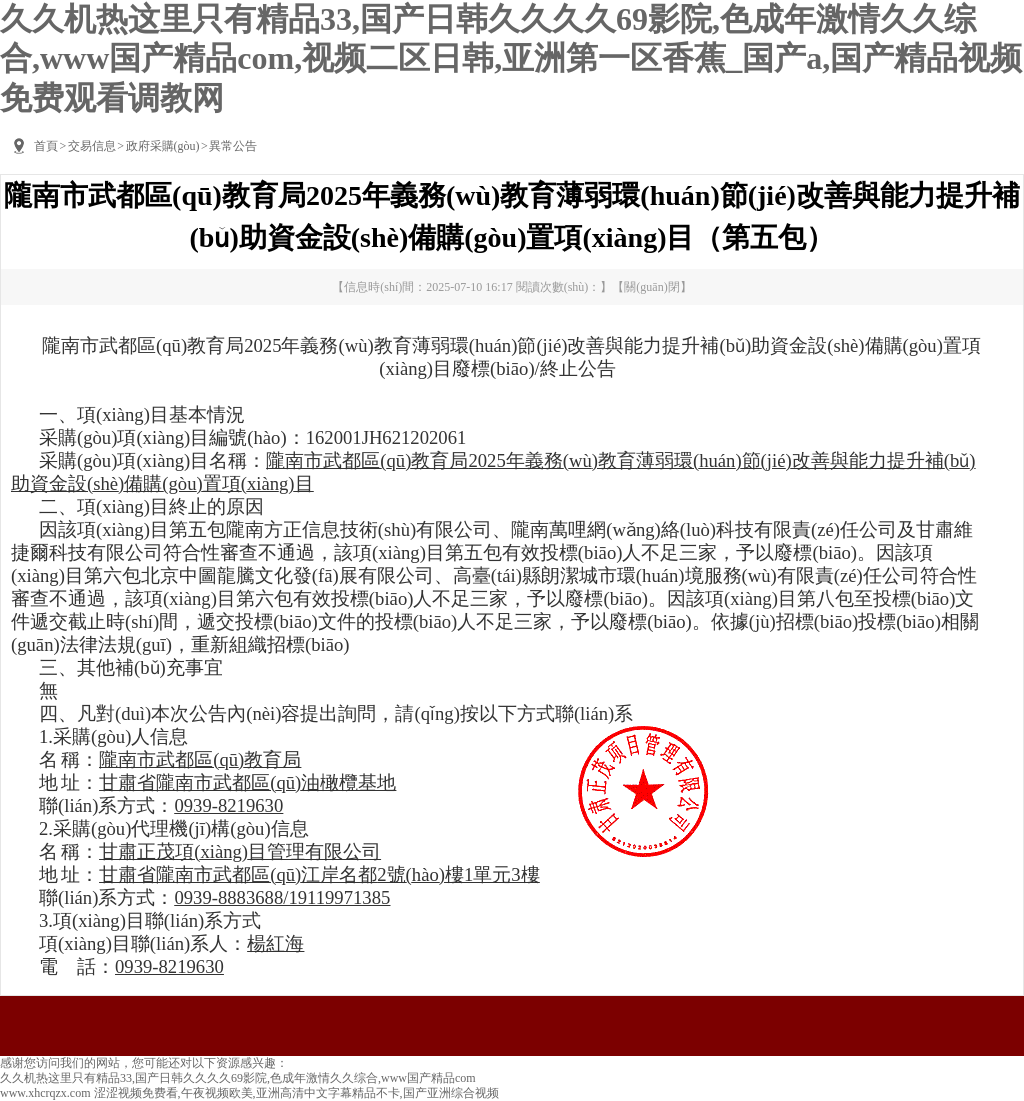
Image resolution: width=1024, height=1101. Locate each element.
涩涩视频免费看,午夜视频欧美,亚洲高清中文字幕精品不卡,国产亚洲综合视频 (296, 1093)
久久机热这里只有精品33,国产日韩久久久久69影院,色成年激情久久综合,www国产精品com (238, 1078)
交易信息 (92, 146)
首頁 (46, 146)
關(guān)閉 (651, 287)
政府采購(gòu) (163, 146)
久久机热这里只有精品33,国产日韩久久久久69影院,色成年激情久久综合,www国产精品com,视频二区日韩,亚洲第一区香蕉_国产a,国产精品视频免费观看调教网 (511, 58)
